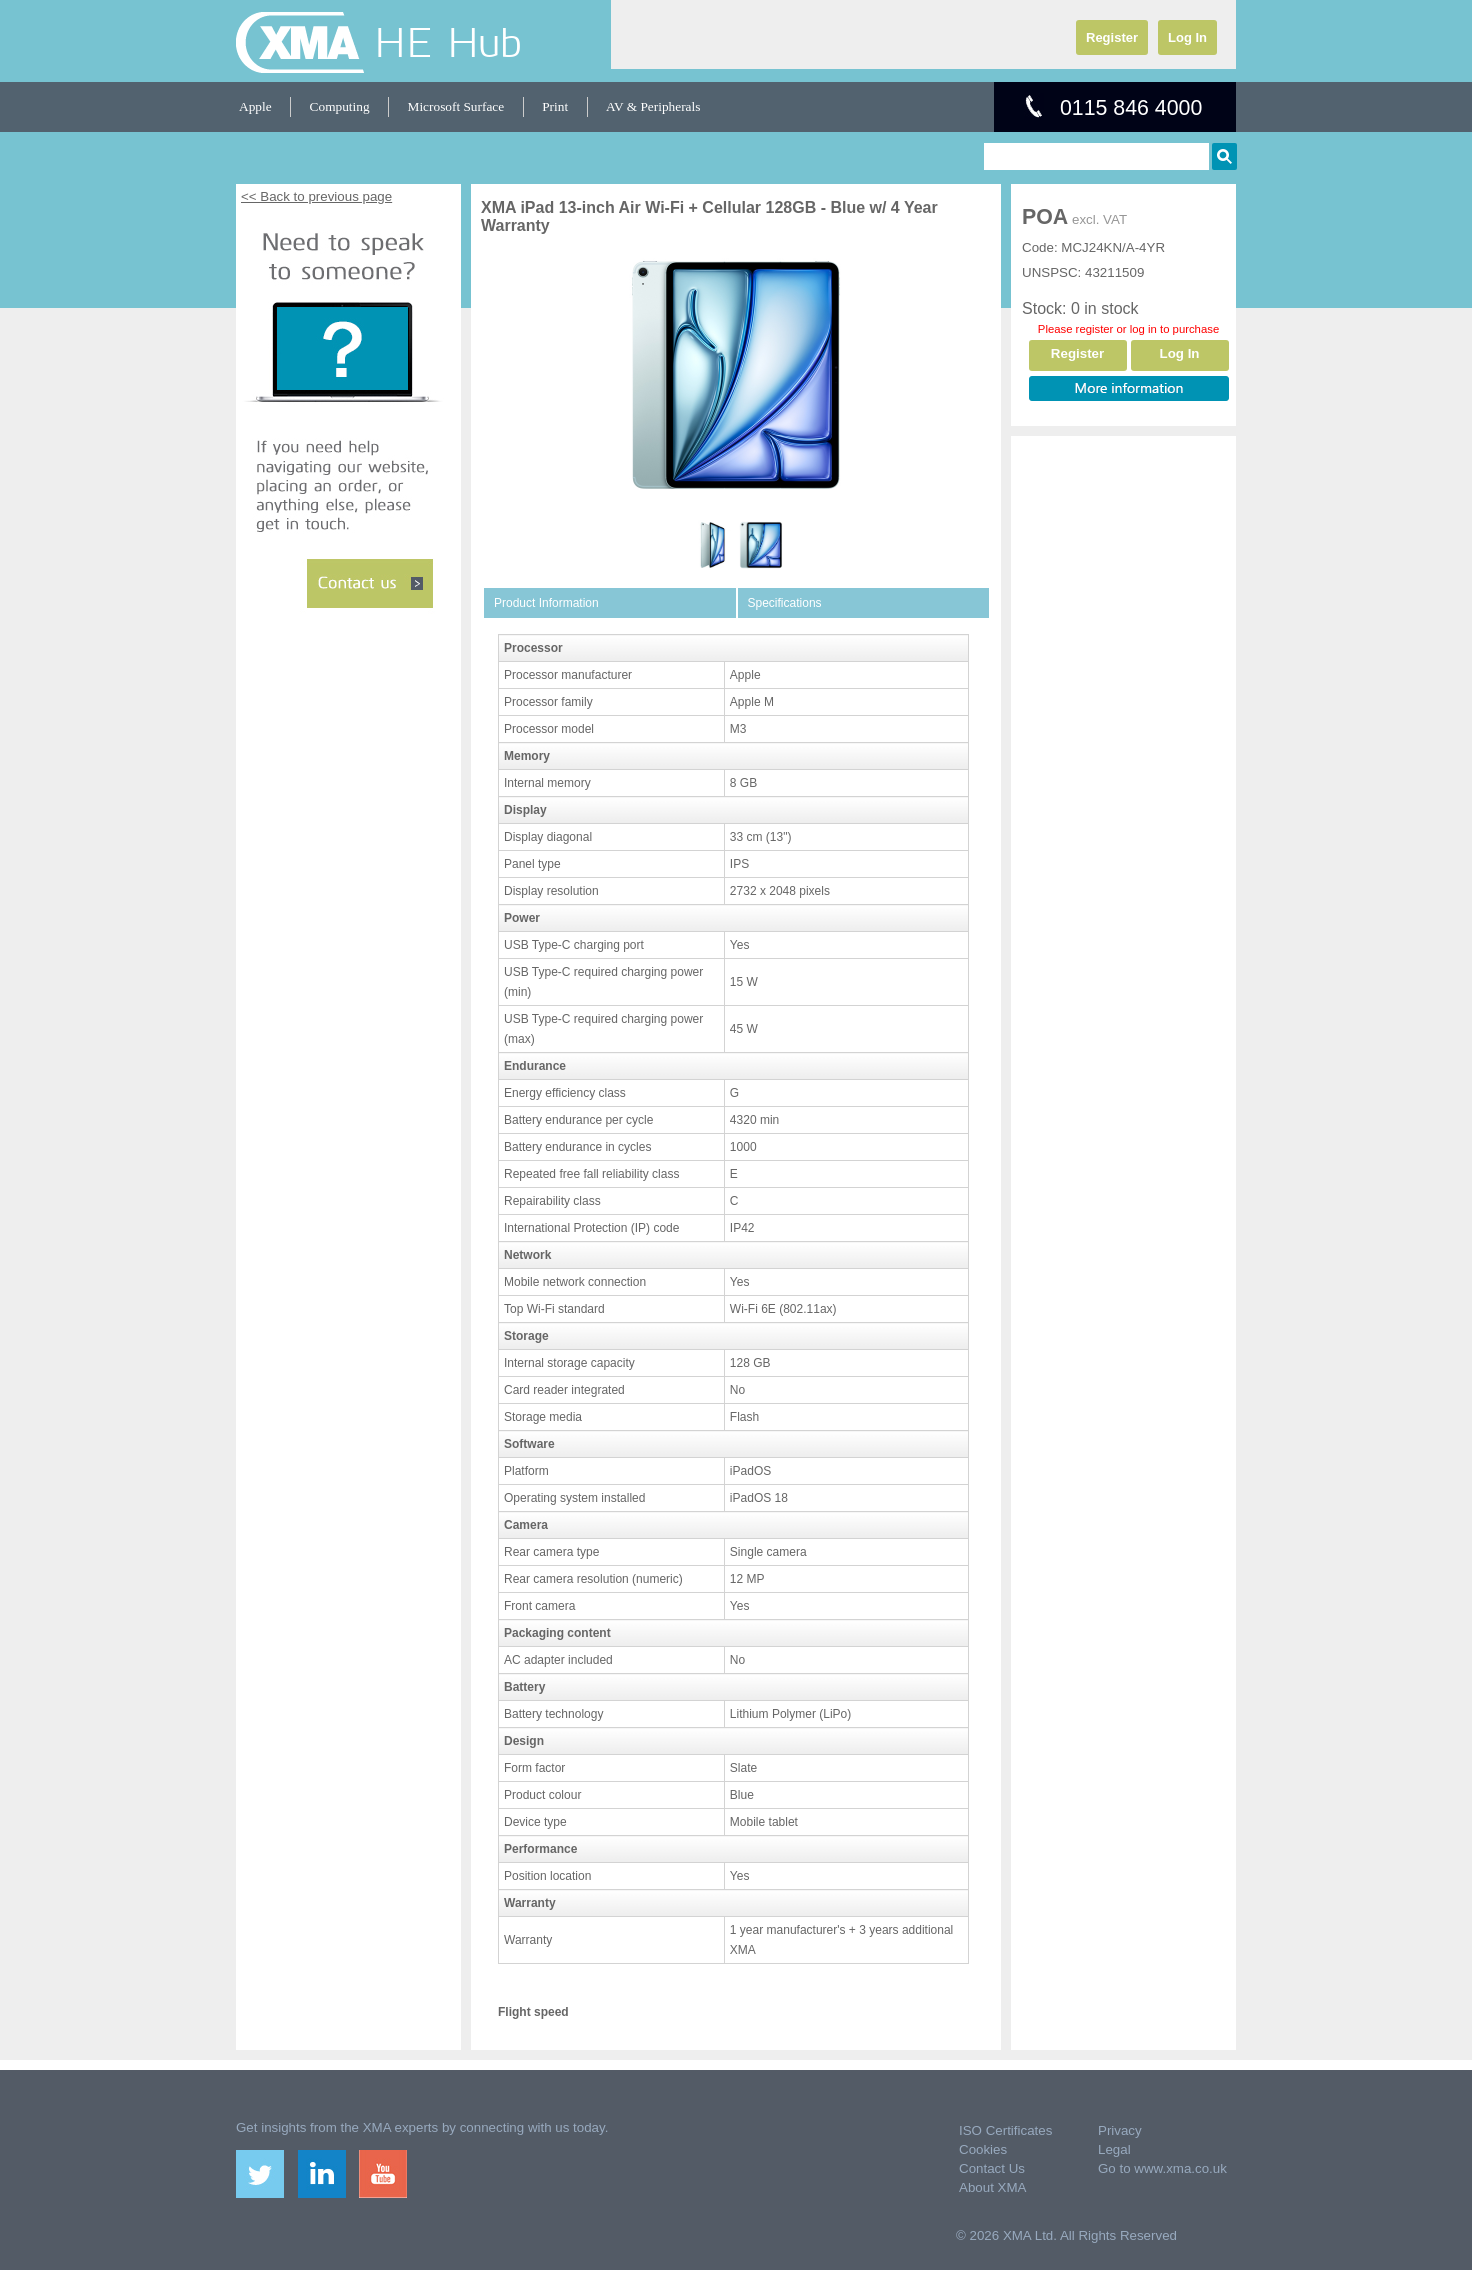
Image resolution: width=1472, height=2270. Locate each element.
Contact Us (992, 2168)
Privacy (1120, 2130)
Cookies (983, 2149)
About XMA (992, 2187)
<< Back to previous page (316, 196)
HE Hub (448, 42)
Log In (1187, 37)
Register (1112, 37)
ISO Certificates (1005, 2130)
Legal (1114, 2149)
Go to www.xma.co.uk (1162, 2168)
